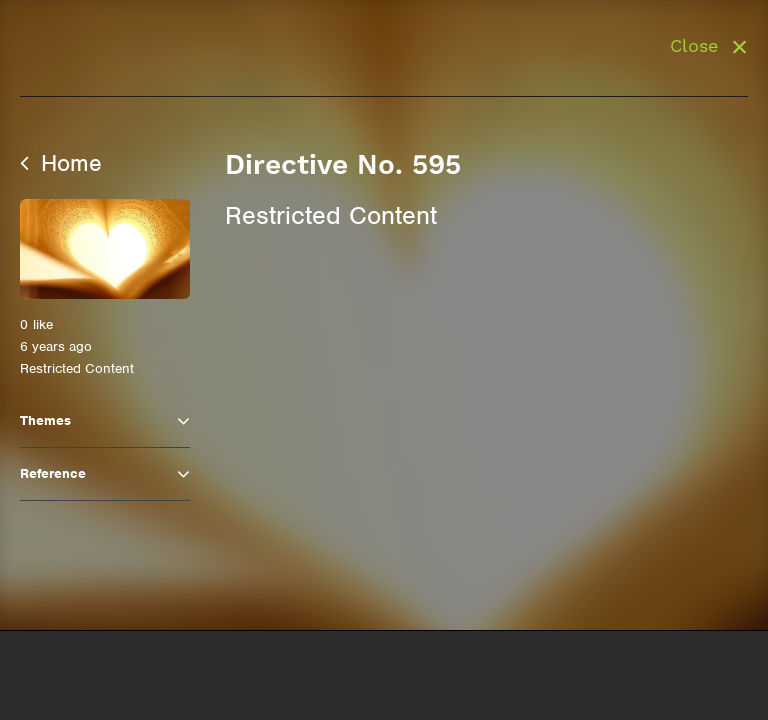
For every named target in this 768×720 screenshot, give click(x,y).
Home (61, 163)
